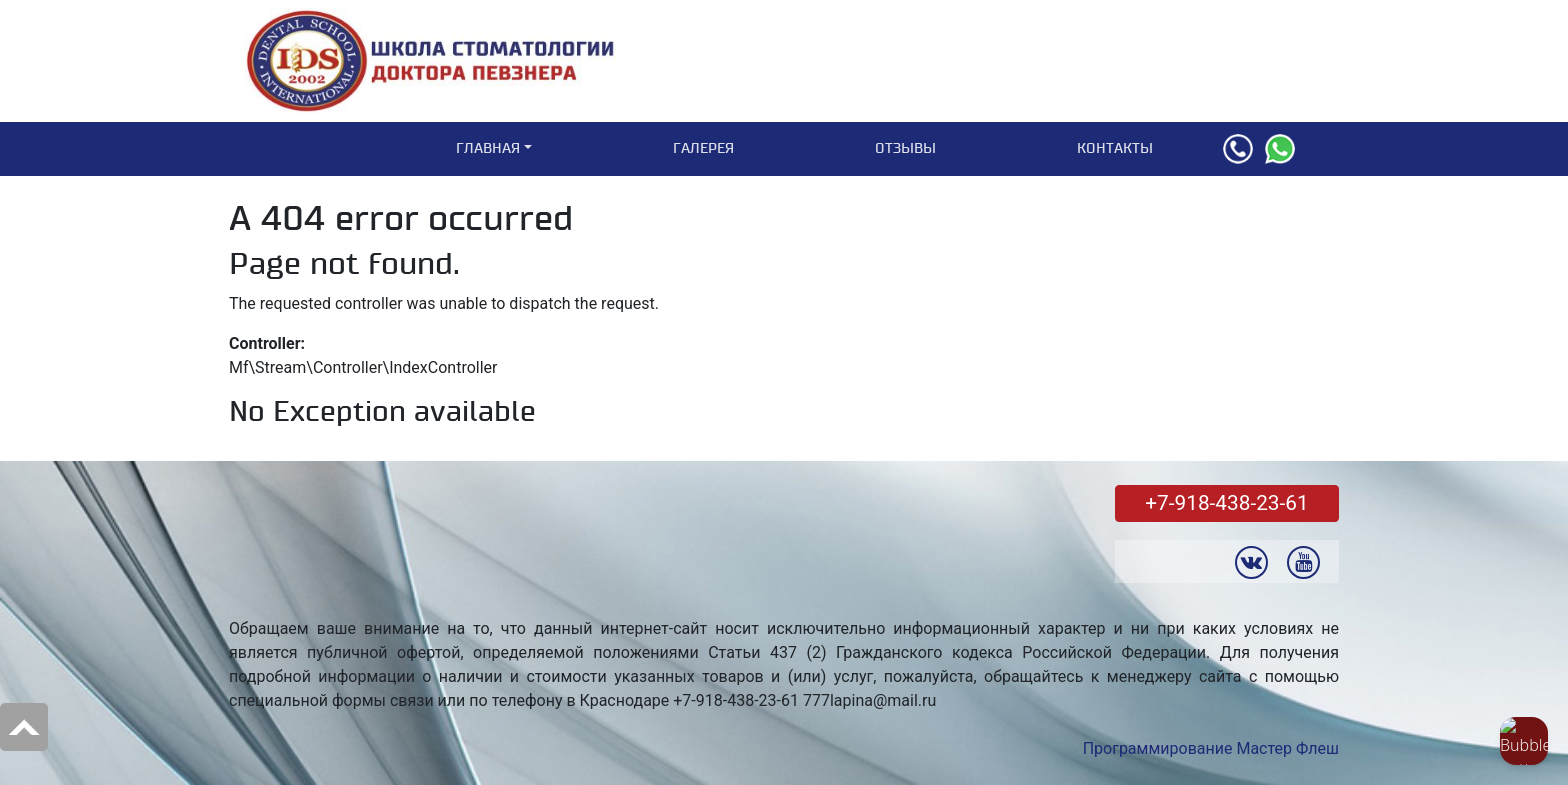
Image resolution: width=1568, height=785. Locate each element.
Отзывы (905, 148)
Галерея (703, 148)
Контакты (1115, 148)
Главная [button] (488, 148)
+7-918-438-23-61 (1226, 503)
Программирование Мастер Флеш (1211, 748)
